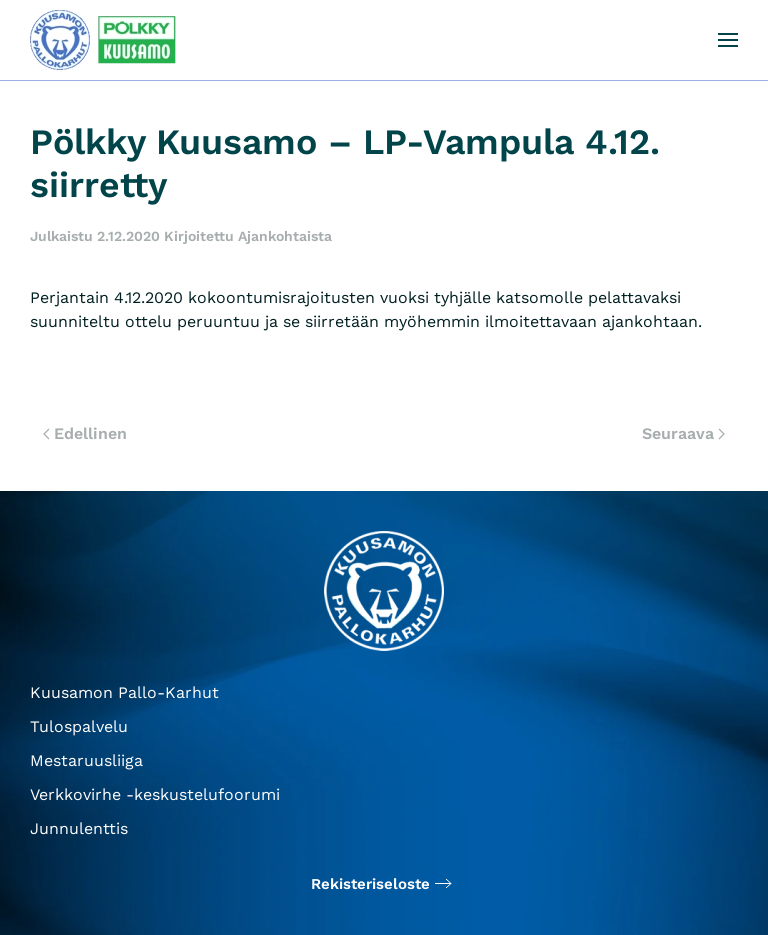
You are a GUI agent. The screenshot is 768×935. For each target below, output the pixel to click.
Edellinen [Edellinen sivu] (85, 433)
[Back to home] (104, 40)
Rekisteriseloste (370, 884)
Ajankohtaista (285, 236)
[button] (728, 40)
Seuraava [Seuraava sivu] (683, 433)
